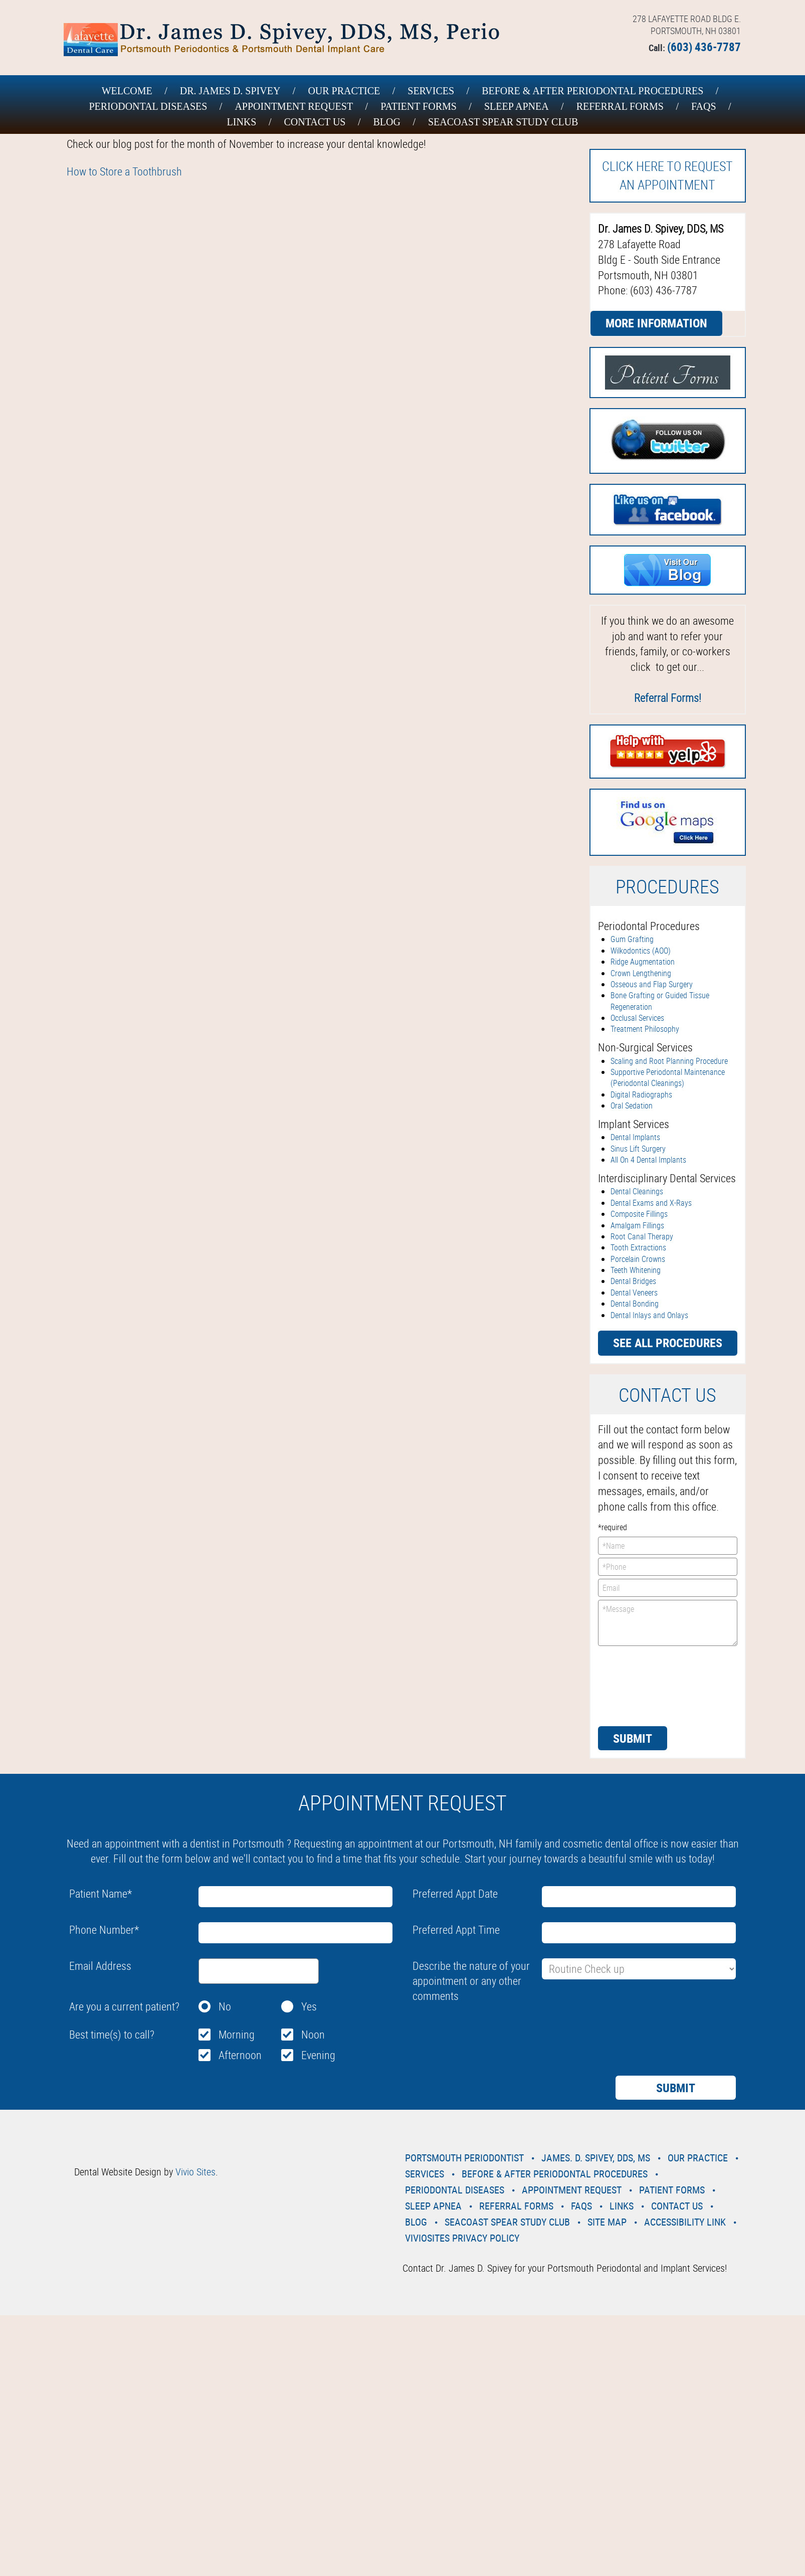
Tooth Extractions (638, 1247)
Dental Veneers (634, 1292)
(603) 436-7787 (704, 47)
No (225, 2006)
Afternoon (240, 2055)
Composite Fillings (639, 1213)
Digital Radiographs (641, 1094)
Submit (632, 1738)
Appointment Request (294, 106)
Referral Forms (620, 106)
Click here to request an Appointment (667, 175)
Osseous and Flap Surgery (652, 984)
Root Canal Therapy (642, 1236)
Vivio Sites (195, 2171)
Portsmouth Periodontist (464, 2157)
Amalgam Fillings (637, 1225)
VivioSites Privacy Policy (462, 2238)
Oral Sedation (632, 1105)
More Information (656, 323)
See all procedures (667, 1343)
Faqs (703, 106)
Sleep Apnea (516, 106)
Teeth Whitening (636, 1269)
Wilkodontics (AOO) (641, 950)
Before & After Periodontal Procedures (592, 90)
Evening (318, 2055)
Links (242, 121)
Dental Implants (635, 1137)
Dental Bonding (635, 1303)
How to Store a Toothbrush (124, 171)
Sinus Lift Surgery (638, 1148)
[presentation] (639, 1685)
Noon (313, 2034)
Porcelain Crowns (638, 1258)
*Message (668, 1623)
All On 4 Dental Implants (648, 1159)
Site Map (607, 2222)
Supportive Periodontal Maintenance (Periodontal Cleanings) (668, 1077)
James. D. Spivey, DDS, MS (595, 2157)
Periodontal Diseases (148, 106)
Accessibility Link (685, 2222)
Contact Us (314, 121)
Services (431, 90)
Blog (386, 121)
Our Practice (344, 90)
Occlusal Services (637, 1017)
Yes (309, 2006)
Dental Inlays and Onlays (649, 1315)
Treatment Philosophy (645, 1028)
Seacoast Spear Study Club (503, 121)
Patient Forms (418, 106)
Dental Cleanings (637, 1191)
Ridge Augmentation (643, 961)
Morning (237, 2034)
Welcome (127, 90)
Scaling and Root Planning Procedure (669, 1060)
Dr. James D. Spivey (230, 90)
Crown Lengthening (641, 973)
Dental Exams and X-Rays (651, 1202)
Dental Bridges (633, 1280)
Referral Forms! (667, 697)
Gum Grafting (632, 939)
